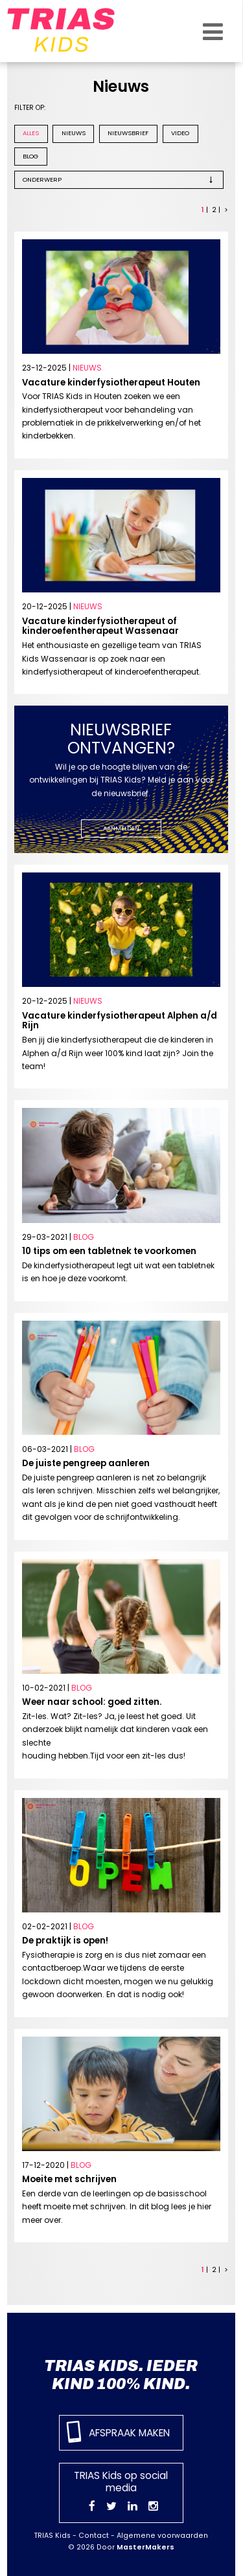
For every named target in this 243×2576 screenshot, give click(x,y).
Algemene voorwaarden (162, 2535)
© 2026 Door (121, 2547)
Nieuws (74, 133)
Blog (30, 156)
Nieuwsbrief (128, 133)
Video (180, 133)
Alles (31, 133)
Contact (93, 2535)
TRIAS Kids (52, 2535)
